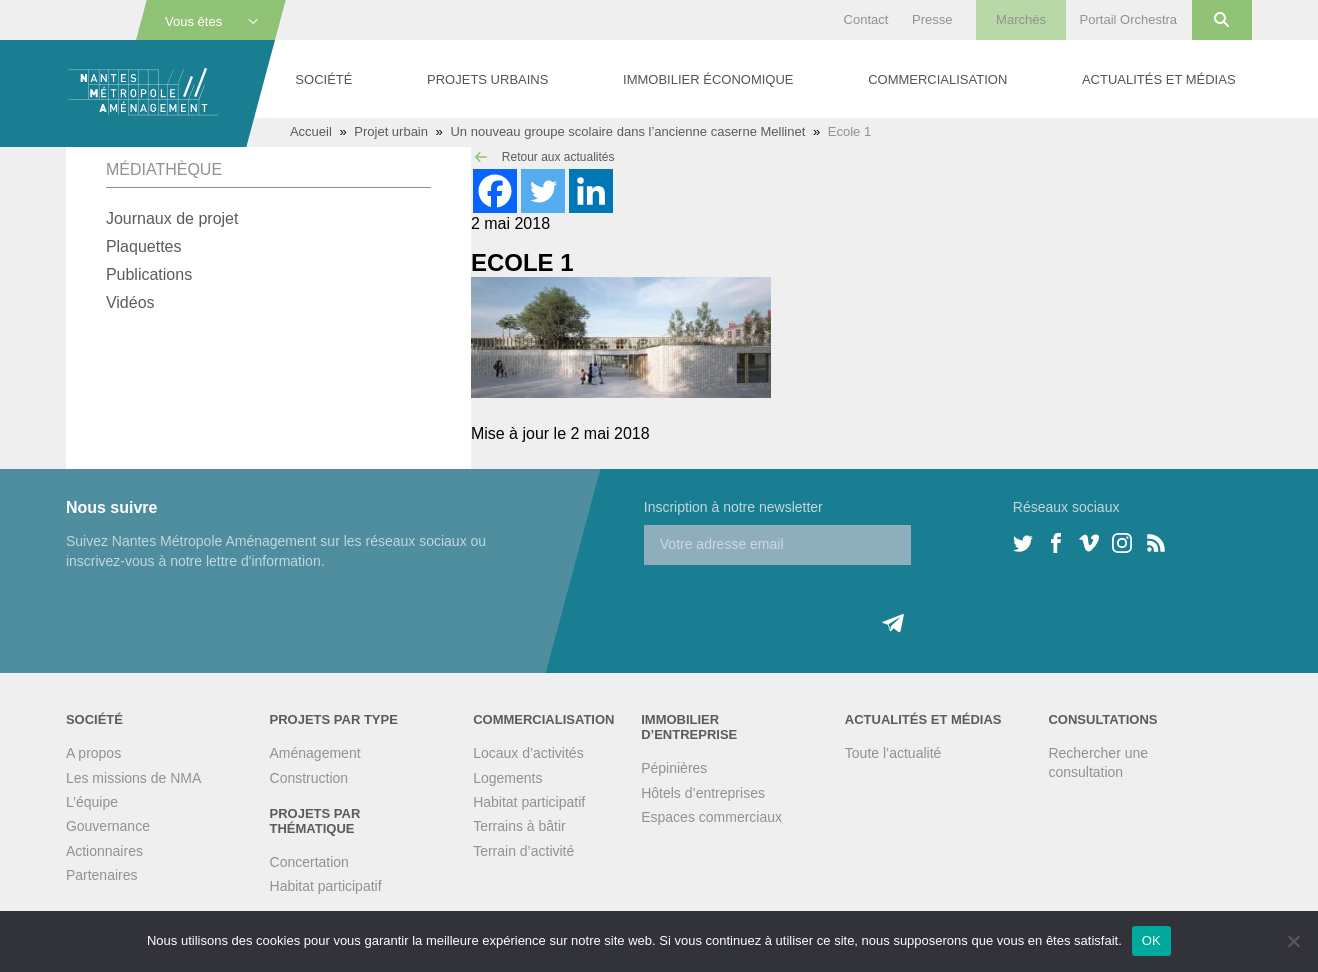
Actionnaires (104, 851)
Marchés (1021, 19)
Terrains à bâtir (519, 826)
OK (1151, 940)
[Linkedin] (591, 191)
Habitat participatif (326, 886)
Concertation (309, 862)
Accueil (311, 131)
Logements (507, 778)
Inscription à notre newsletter (733, 507)
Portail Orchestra (1129, 19)
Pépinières (674, 768)
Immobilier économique (708, 79)
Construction (309, 778)
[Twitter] (543, 191)
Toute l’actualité (893, 753)
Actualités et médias (1159, 79)
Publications (149, 274)
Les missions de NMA (133, 778)
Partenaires (102, 875)
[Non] (1293, 941)
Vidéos (130, 302)
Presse (932, 19)
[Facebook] (495, 191)
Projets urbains (487, 79)
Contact (866, 19)
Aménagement (315, 753)
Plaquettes (144, 246)
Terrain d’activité (523, 851)
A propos (93, 753)
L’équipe (92, 802)
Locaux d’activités (528, 753)
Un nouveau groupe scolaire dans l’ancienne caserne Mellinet (627, 131)
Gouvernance (108, 826)
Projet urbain (391, 131)
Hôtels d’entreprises (703, 793)
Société (323, 79)
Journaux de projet (172, 218)
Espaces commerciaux (711, 817)
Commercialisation (937, 79)
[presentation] (796, 604)
